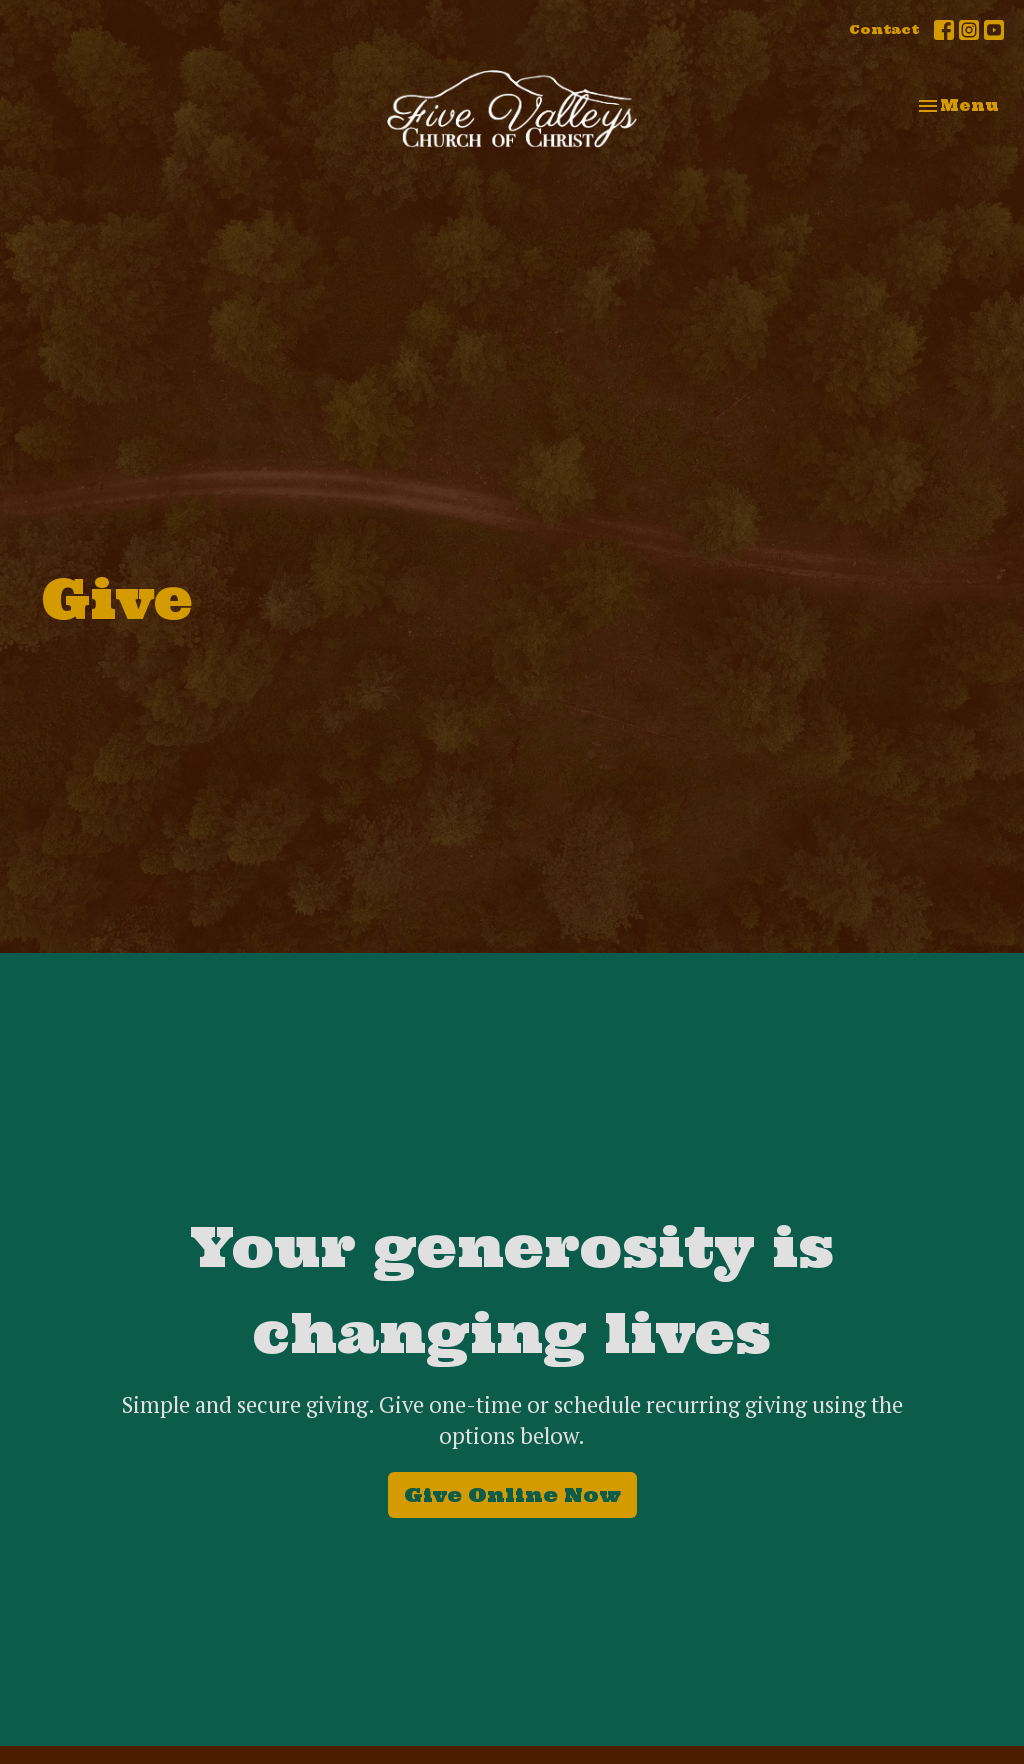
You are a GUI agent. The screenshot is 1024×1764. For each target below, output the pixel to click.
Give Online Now (512, 1494)
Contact (884, 29)
